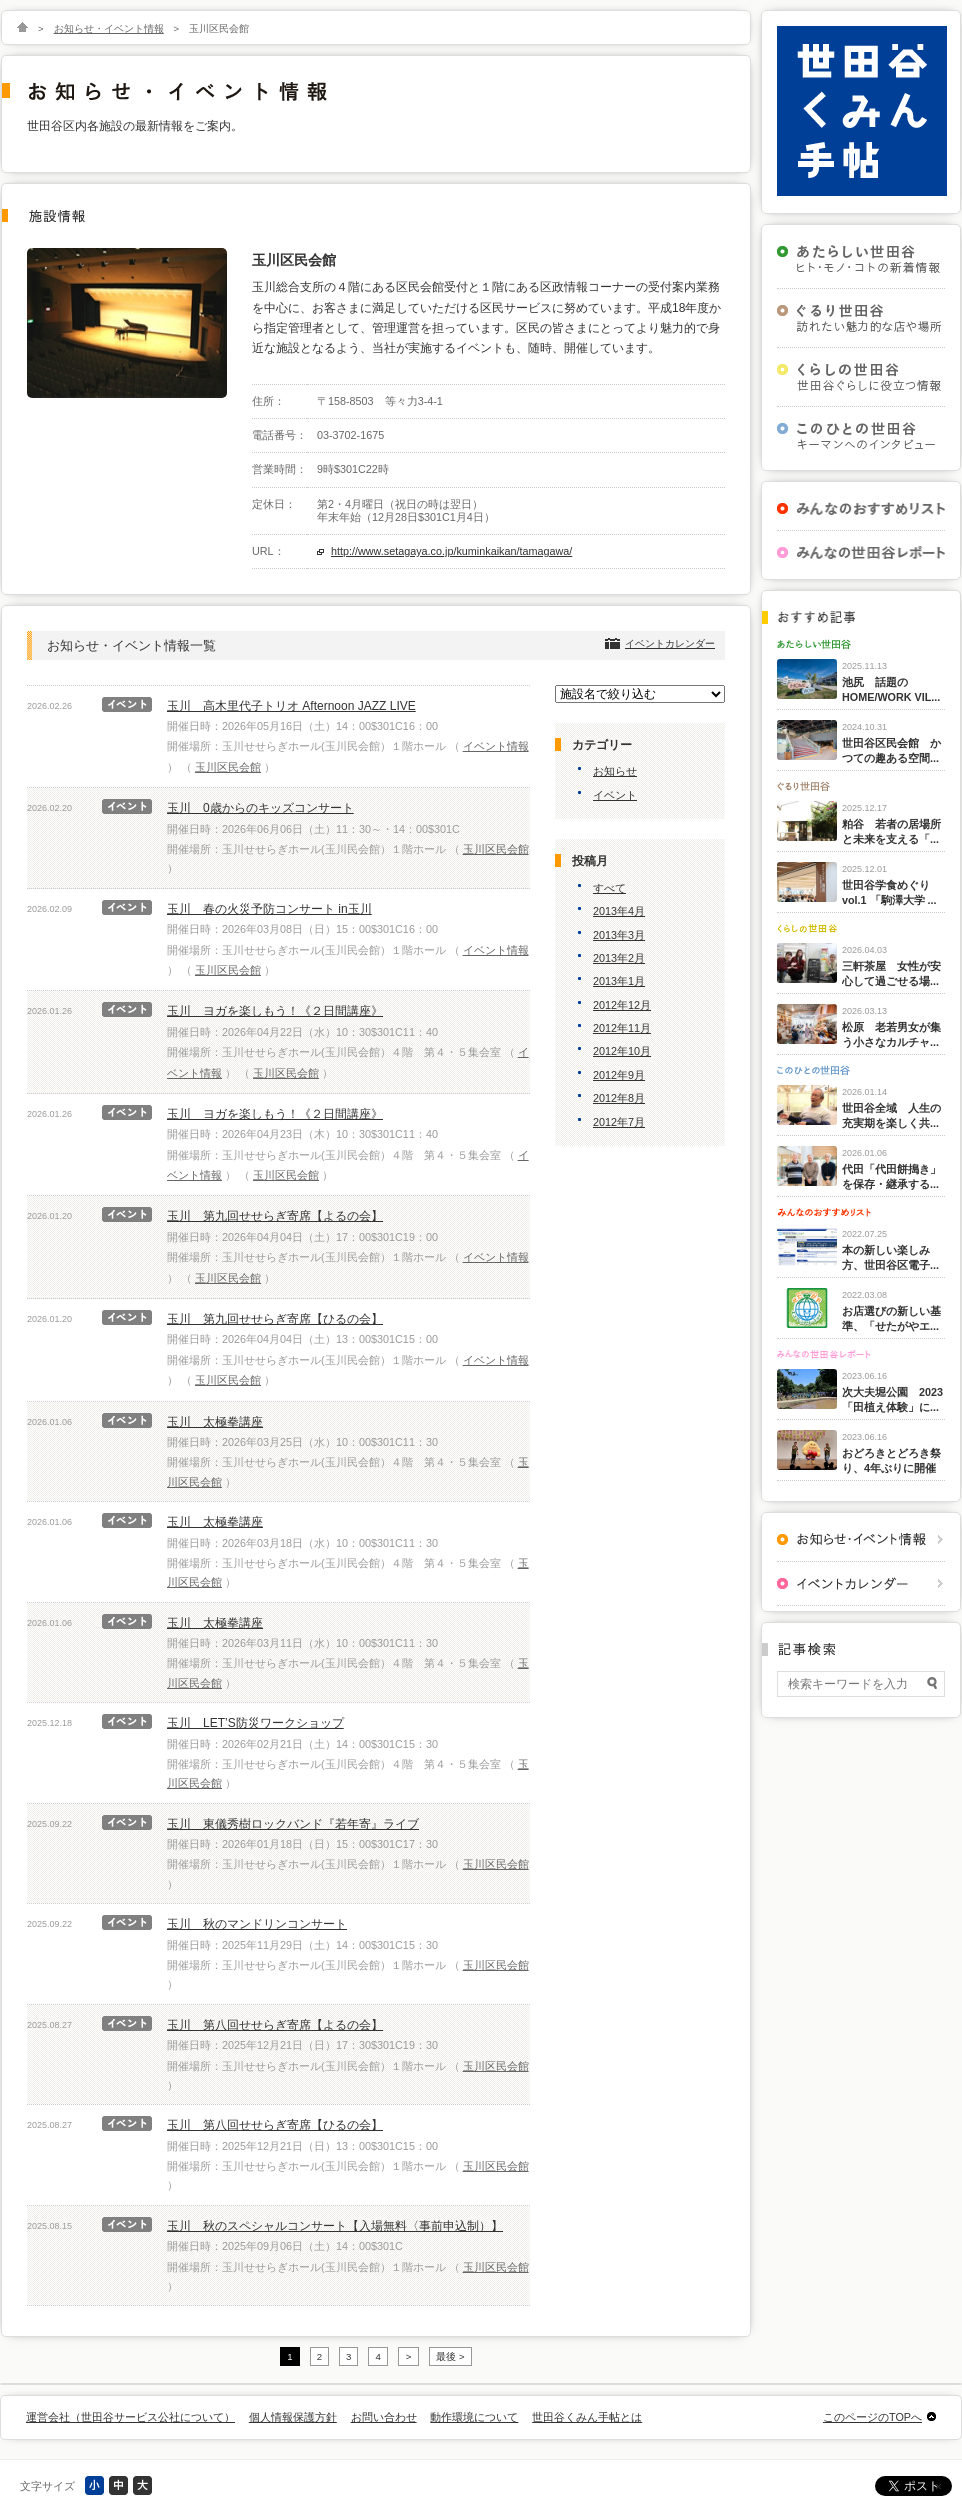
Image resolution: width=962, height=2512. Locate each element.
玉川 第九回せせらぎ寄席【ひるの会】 (275, 1319)
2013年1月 (619, 981)
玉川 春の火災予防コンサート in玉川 (269, 909)
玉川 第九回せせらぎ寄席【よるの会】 (275, 1216)
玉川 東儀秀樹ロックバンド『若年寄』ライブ (293, 1824)
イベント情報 (496, 746)
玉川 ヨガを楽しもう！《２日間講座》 (275, 1011)
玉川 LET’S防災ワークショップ (255, 1723)
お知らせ (615, 771)
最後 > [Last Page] (450, 2356)
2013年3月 (619, 935)
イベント (615, 795)
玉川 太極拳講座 (215, 1422)
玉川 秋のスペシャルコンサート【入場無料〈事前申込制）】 (335, 2226)
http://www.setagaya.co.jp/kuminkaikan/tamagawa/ (451, 551)
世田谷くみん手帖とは (587, 2417)
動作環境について (474, 2417)
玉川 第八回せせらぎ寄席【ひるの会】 (275, 2125)
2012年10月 (622, 1051)
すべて (609, 888)
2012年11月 (622, 1028)
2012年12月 (622, 1005)
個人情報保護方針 (293, 2417)
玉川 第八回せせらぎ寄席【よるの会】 (275, 2025)
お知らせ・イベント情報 (109, 28)
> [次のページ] (409, 2356)
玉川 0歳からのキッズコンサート (260, 808)
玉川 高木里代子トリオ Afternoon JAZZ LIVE (291, 706)
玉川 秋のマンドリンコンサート (257, 1924)
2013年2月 (619, 958)
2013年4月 (619, 911)
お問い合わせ (384, 2417)
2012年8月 (619, 1098)
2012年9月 (619, 1075)
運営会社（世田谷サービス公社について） (130, 2417)
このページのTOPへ (872, 2417)
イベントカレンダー (670, 643)
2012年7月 (619, 1122)
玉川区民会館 (228, 767)
